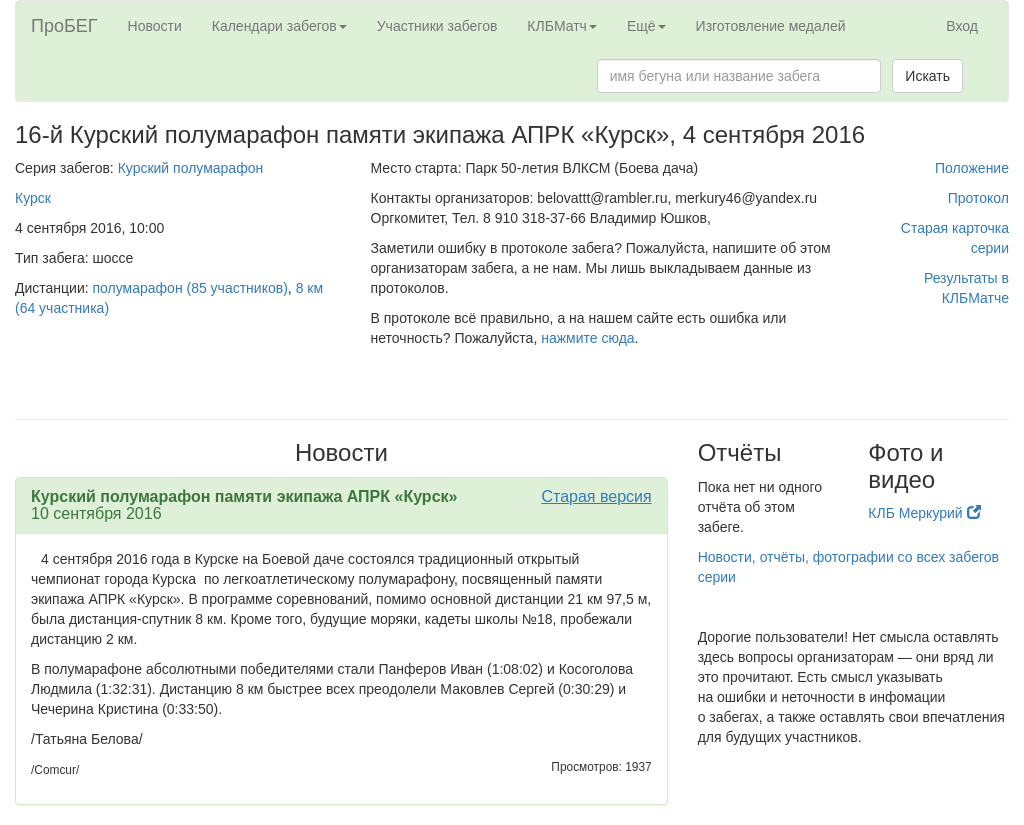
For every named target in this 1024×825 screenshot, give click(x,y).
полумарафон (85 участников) (190, 288)
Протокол (978, 198)
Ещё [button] (646, 26)
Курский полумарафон (191, 168)
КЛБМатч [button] (562, 26)
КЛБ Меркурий (924, 513)
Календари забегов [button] (279, 26)
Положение (972, 168)
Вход (962, 26)
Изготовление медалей (771, 26)
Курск (33, 198)
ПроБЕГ (64, 26)
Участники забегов (437, 26)
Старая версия (596, 496)
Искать (927, 76)
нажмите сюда (587, 338)
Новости (155, 26)
